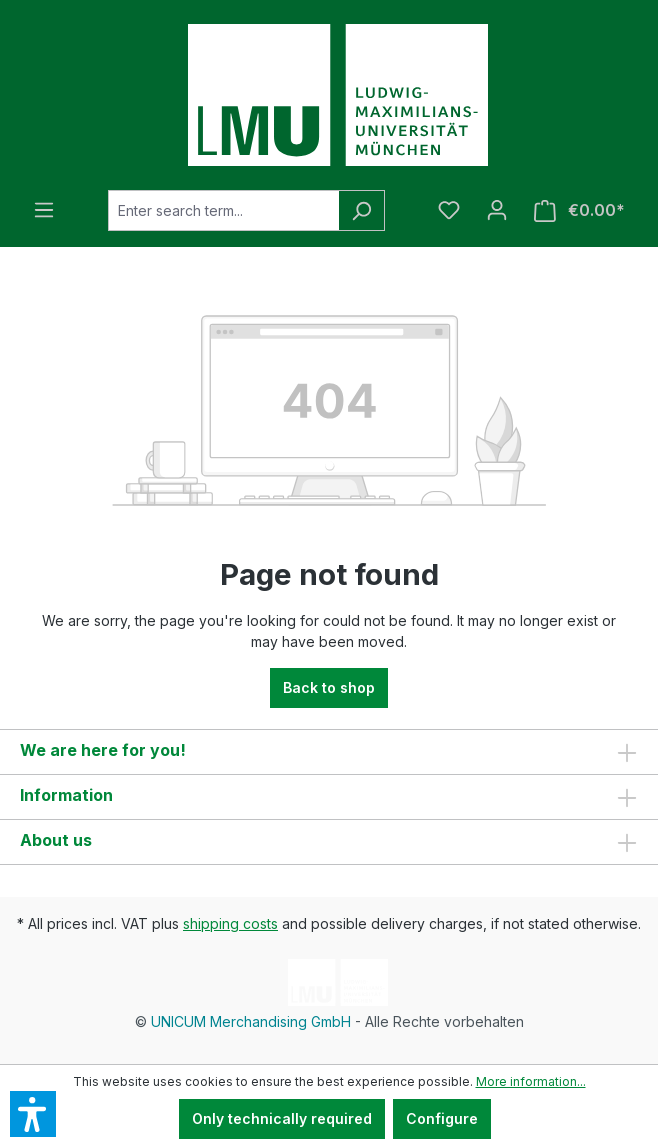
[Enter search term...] (223, 210)
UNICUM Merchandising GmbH (251, 1021)
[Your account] (497, 210)
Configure (442, 1118)
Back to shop (329, 687)
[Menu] (44, 210)
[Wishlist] (449, 210)
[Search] (361, 210)
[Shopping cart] (579, 210)
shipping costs (230, 923)
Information (66, 795)
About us (56, 840)
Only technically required (282, 1118)
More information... (531, 1081)
